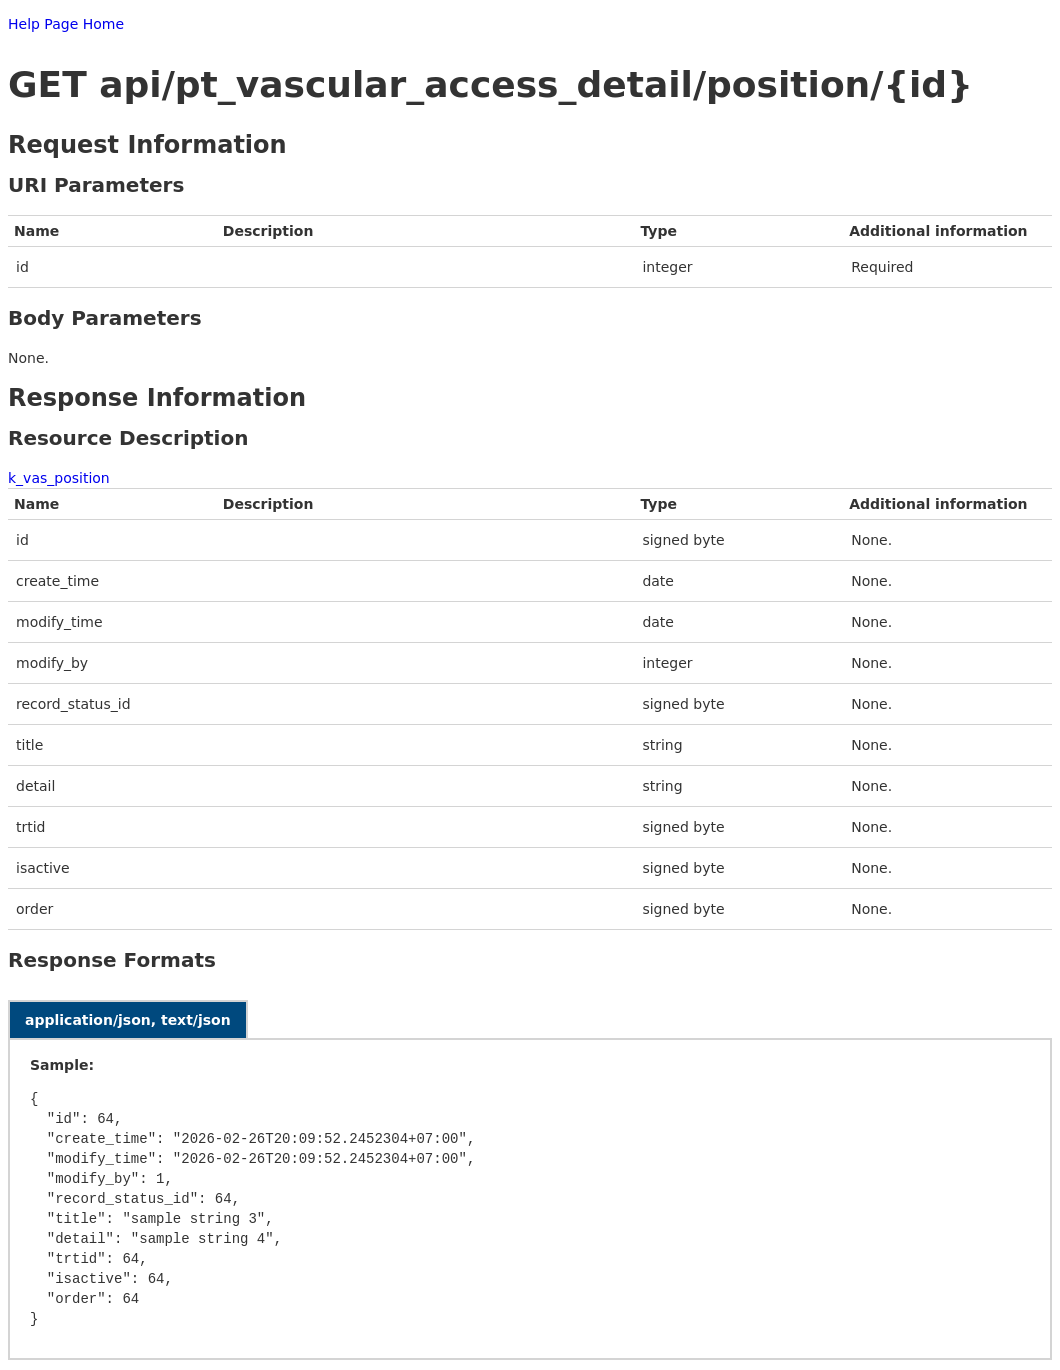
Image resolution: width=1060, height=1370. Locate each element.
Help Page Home (66, 24)
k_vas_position (59, 478)
